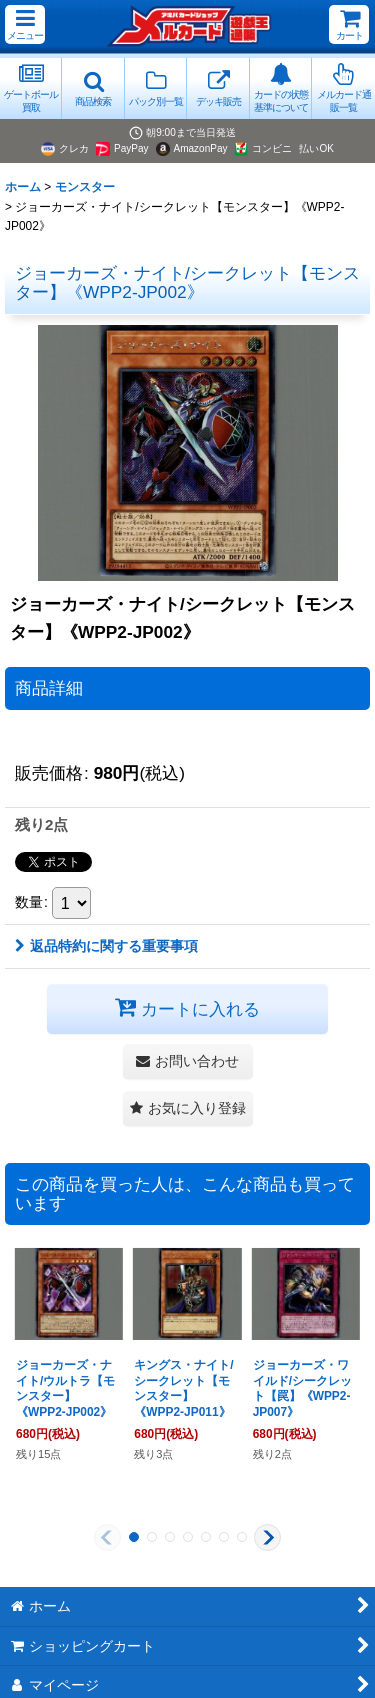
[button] (25, 24)
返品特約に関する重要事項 (106, 946)
